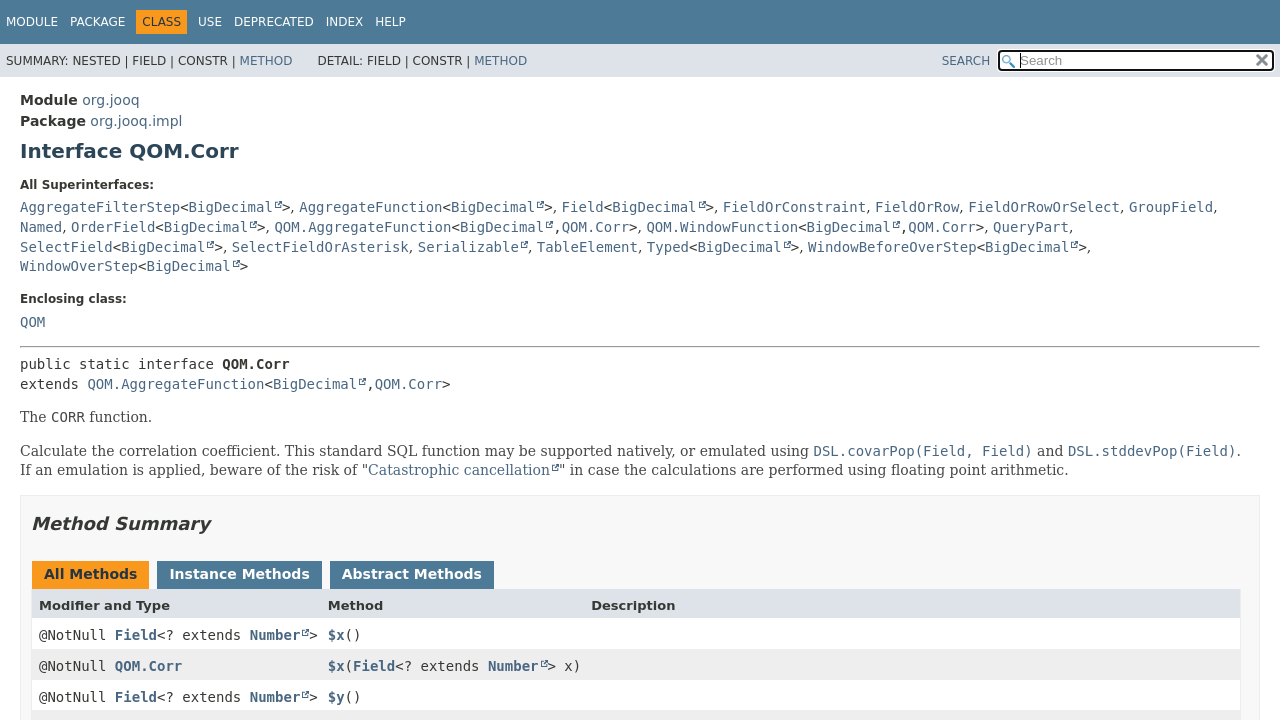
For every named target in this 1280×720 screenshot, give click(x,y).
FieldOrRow (917, 207)
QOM (32, 322)
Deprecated (274, 22)
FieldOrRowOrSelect (1044, 207)
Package (97, 22)
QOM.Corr (595, 227)
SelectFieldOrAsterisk (320, 247)
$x (336, 635)
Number (275, 635)
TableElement (587, 247)
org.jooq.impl (136, 121)
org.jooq (110, 100)
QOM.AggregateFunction (362, 227)
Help (390, 22)
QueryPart (1031, 227)
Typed (668, 247)
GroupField (1171, 207)
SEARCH (966, 61)
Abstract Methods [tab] (412, 574)
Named (41, 227)
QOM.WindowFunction (722, 227)
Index (345, 22)
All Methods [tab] (90, 574)
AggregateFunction (370, 207)
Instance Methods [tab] (239, 574)
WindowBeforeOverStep (892, 247)
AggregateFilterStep (100, 207)
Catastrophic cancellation (459, 470)
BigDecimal (231, 207)
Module (32, 22)
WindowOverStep (79, 266)
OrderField (113, 227)
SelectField (66, 247)
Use (210, 22)
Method (266, 61)
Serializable (468, 247)
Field (583, 207)
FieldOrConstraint (794, 207)
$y (336, 697)
